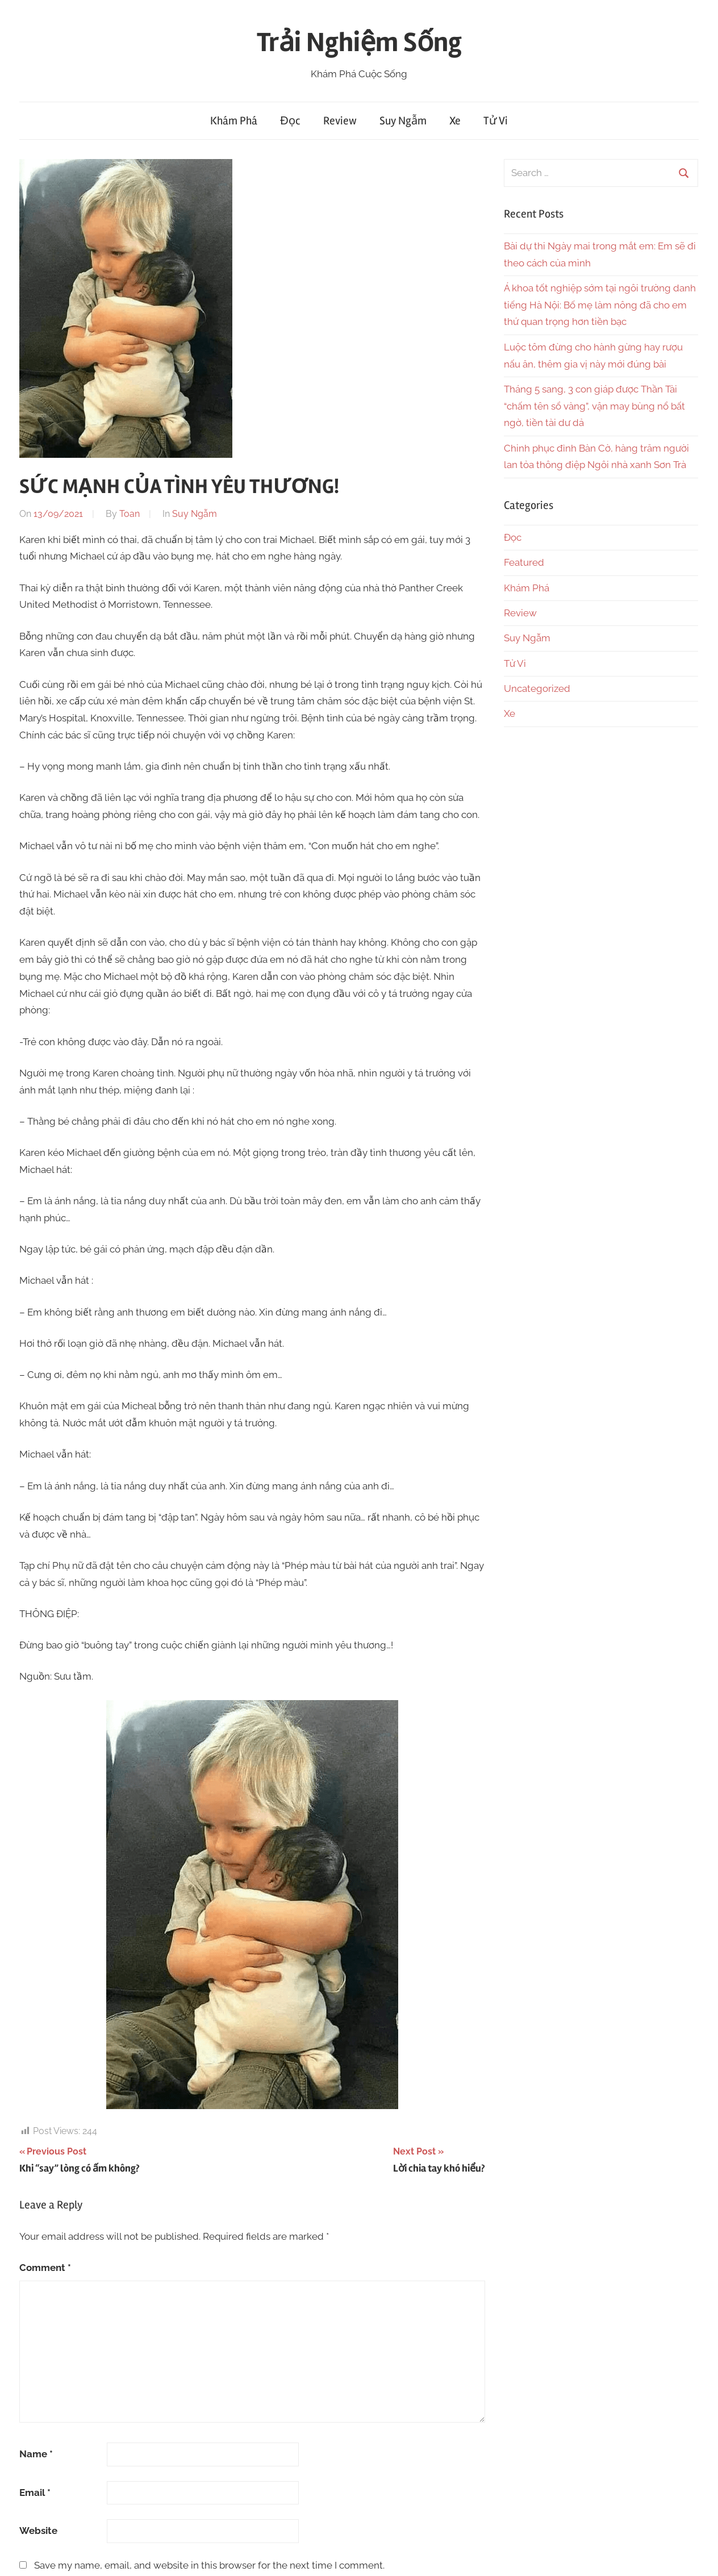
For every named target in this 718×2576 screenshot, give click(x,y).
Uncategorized (537, 688)
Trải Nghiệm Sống (359, 42)
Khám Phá (233, 121)
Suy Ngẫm (403, 121)
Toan (129, 513)
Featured (524, 562)
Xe (455, 121)
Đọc (290, 121)
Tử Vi (495, 121)
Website (38, 2530)
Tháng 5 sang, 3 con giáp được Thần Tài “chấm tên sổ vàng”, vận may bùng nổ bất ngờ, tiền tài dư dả (594, 406)
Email (35, 2492)
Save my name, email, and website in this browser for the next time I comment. (209, 2565)
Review (340, 121)
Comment (45, 2267)
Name (36, 2454)
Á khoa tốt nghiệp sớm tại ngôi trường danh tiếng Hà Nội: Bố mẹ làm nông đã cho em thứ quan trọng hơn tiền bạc (600, 305)
